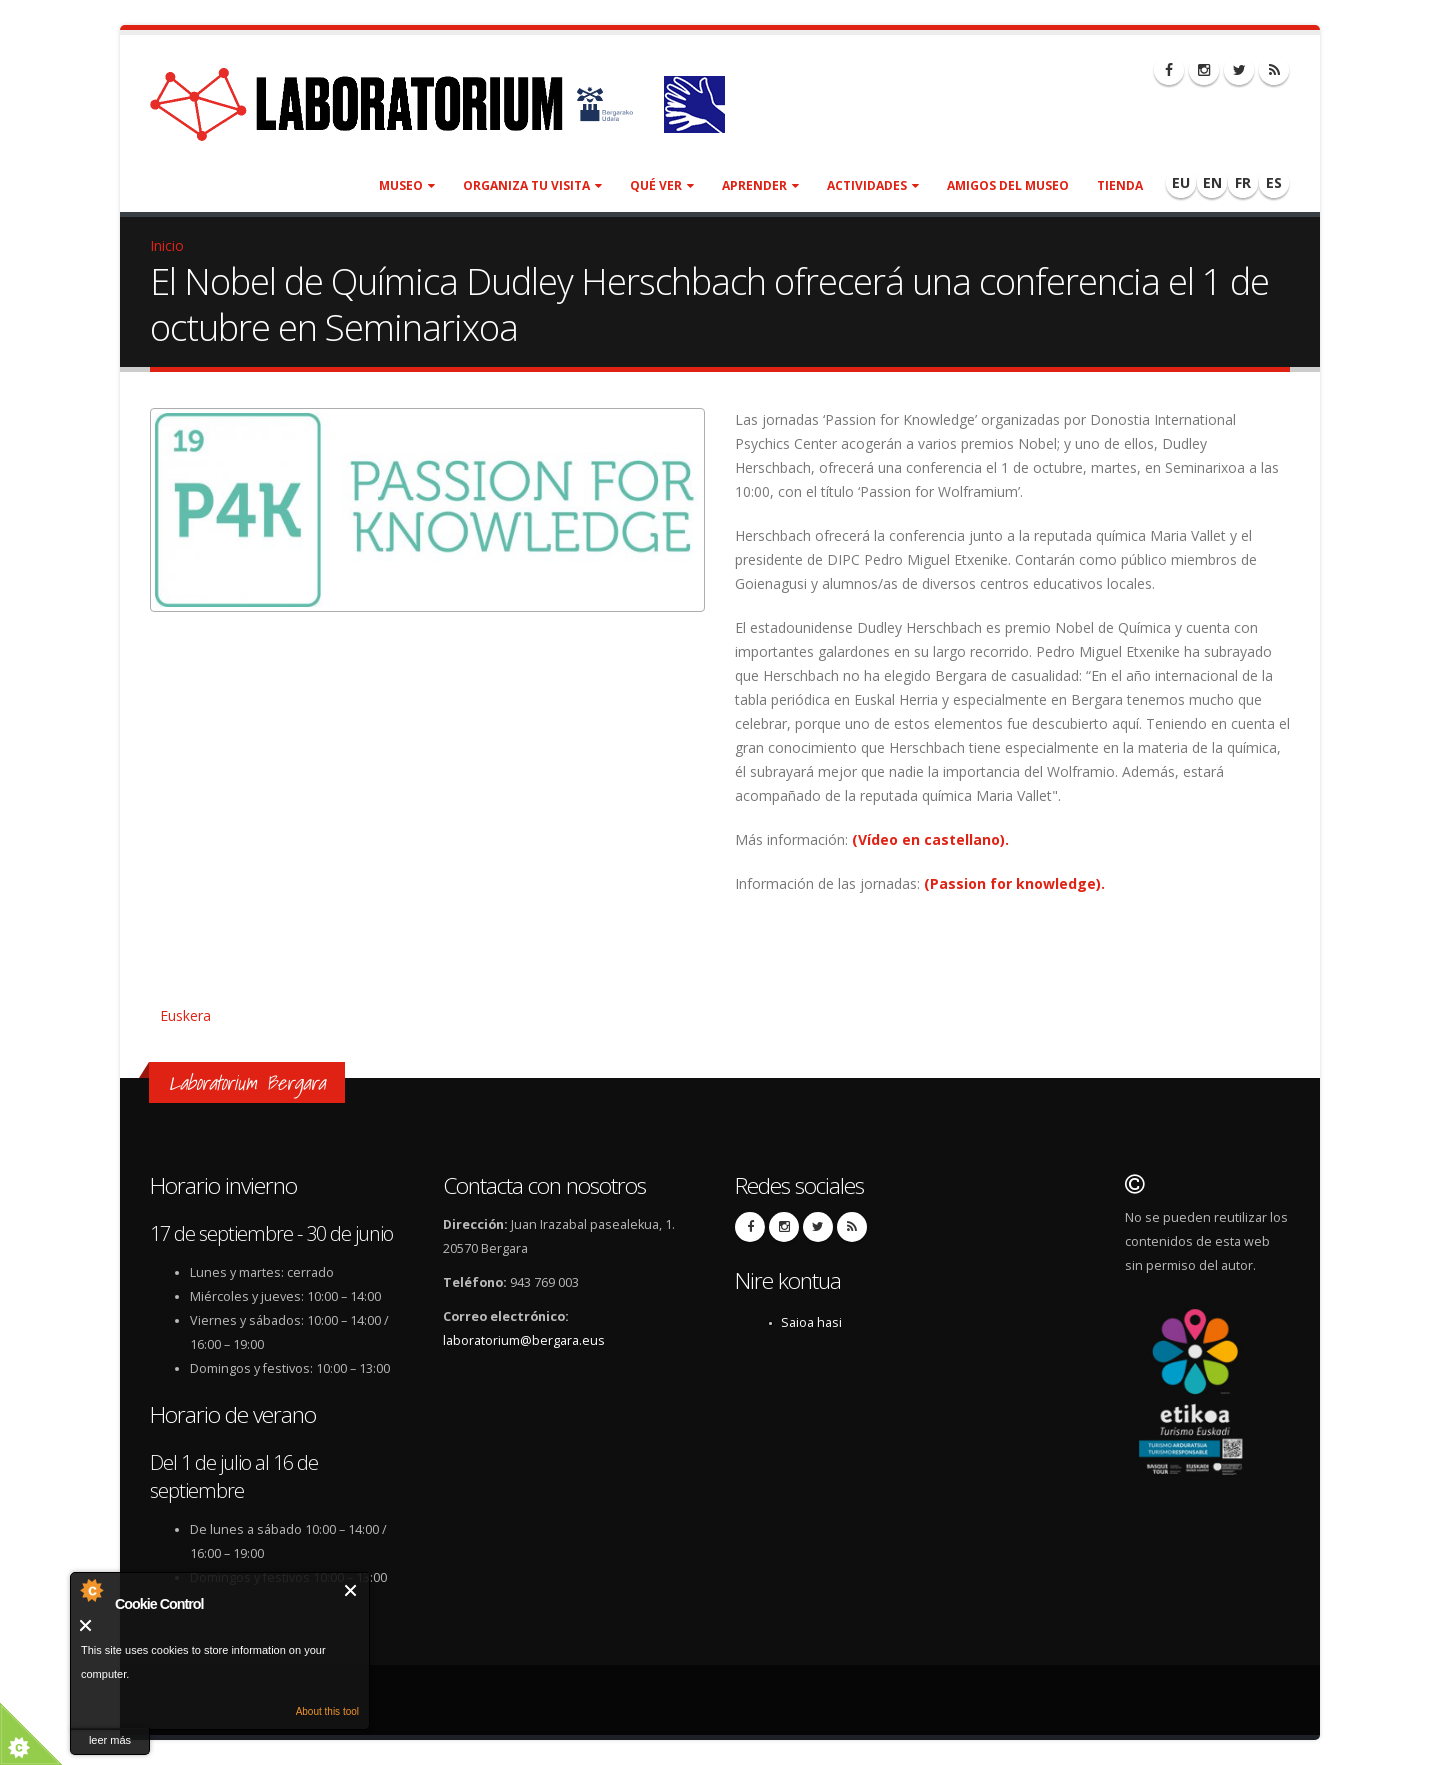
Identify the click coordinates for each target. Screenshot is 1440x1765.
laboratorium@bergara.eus (524, 1340)
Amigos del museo (1008, 185)
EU (1181, 182)
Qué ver (662, 185)
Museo (407, 185)
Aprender (760, 185)
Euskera (185, 1015)
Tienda (1120, 185)
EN (1212, 182)
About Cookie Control (91, 1590)
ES (1274, 182)
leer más (110, 1740)
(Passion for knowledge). (1016, 883)
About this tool (327, 1711)
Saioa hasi (811, 1322)
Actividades (873, 185)
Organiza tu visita (532, 185)
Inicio (167, 245)
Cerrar (351, 1590)
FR (1243, 182)
